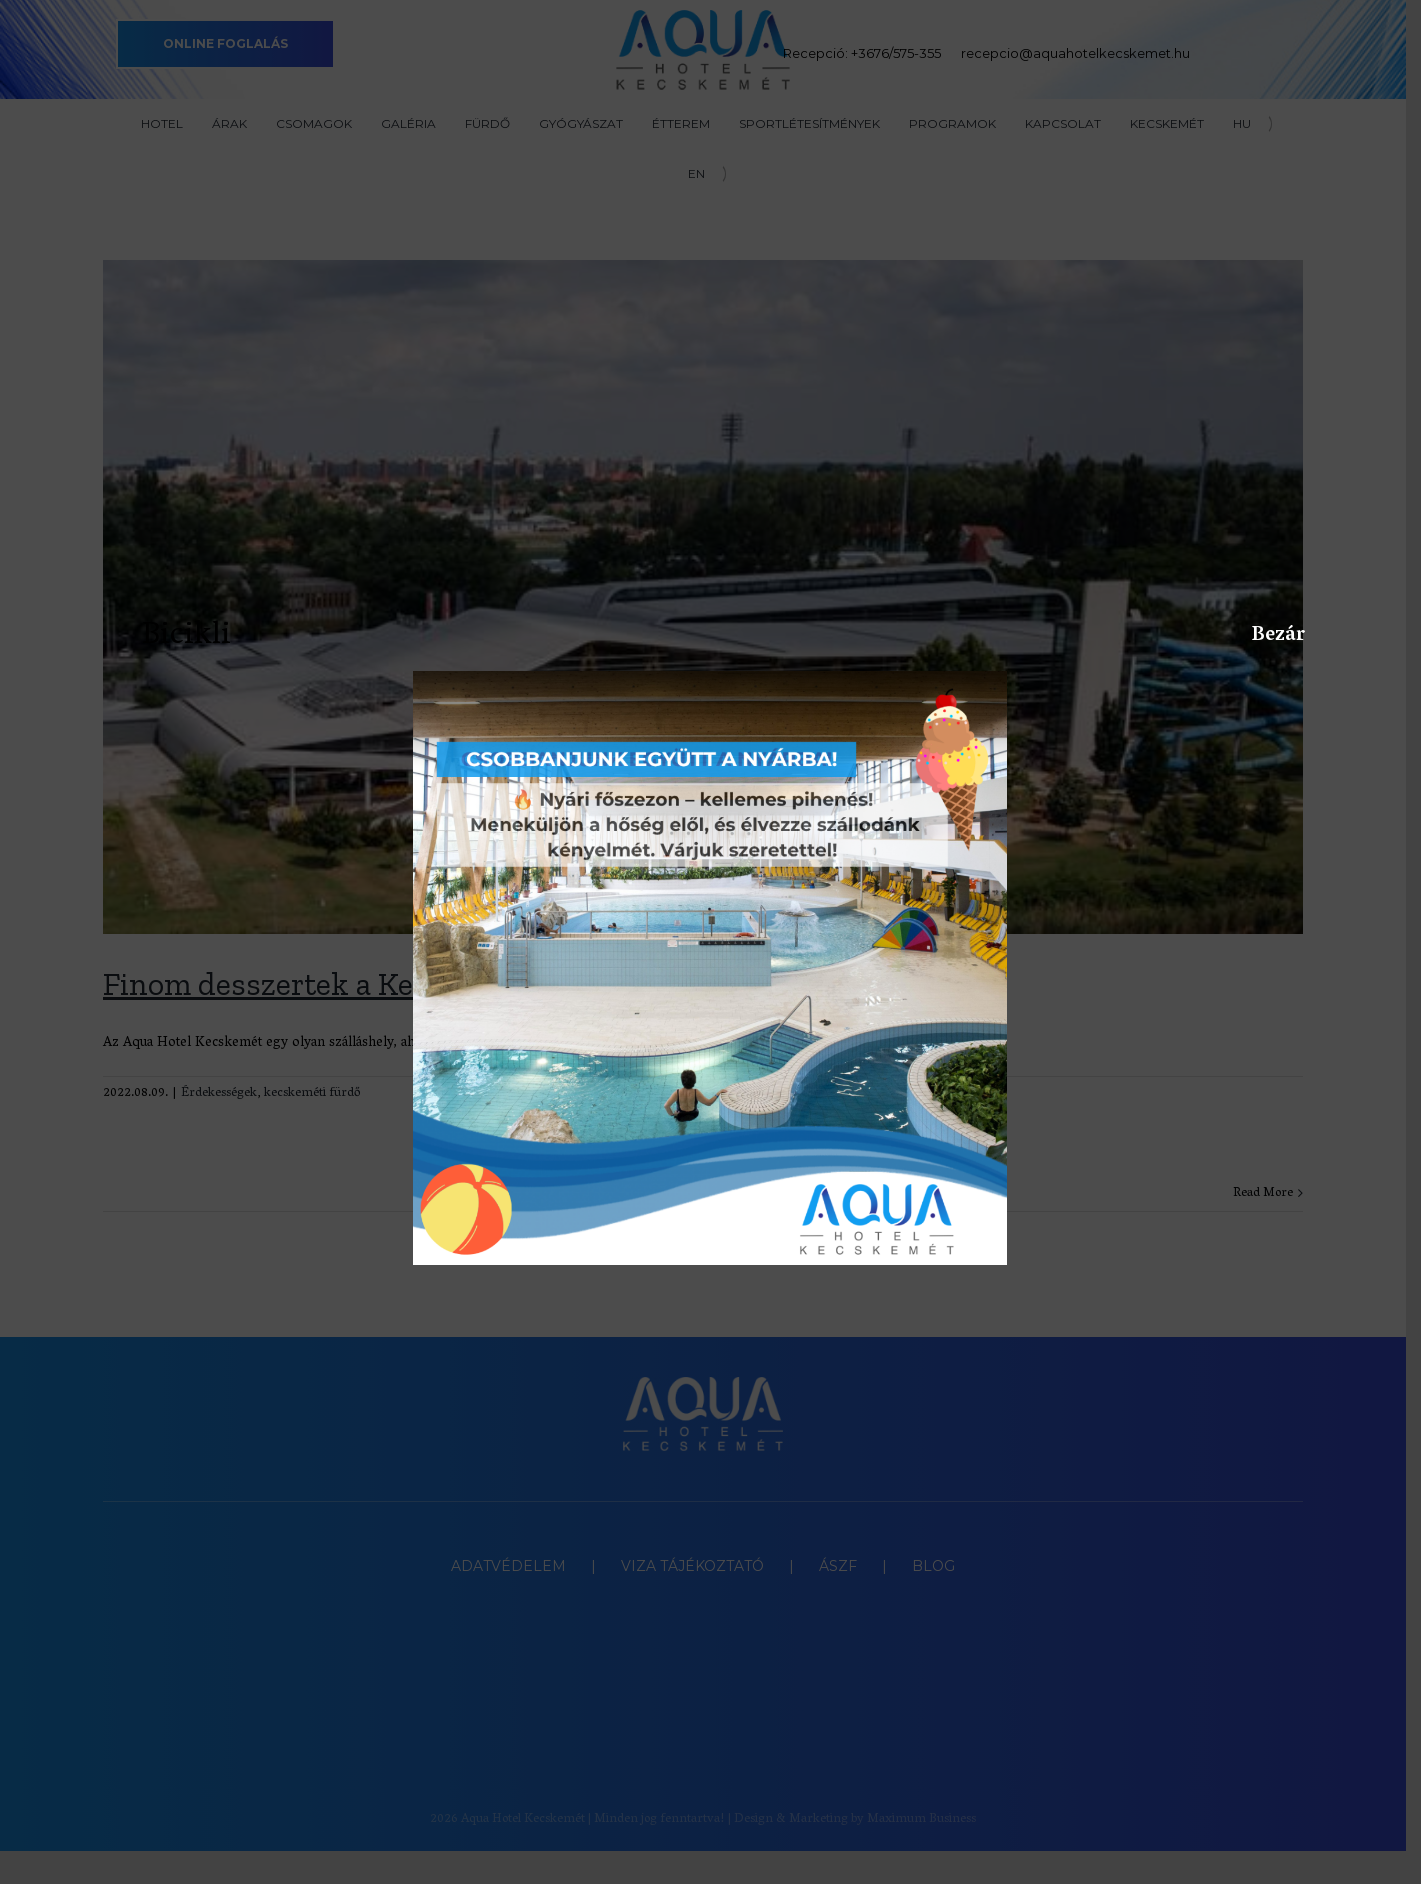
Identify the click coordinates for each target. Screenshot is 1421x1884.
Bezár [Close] (1262, 635)
